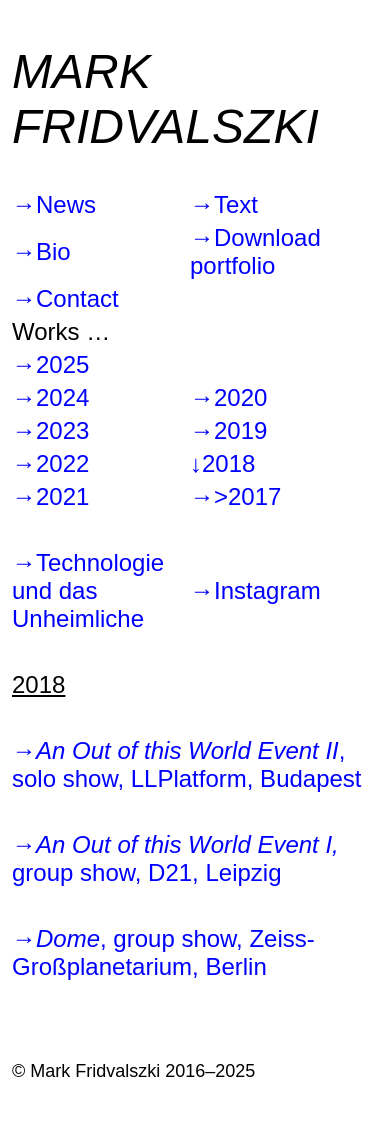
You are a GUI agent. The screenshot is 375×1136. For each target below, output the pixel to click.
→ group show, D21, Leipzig (175, 858)
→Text (224, 204)
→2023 (50, 430)
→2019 (228, 430)
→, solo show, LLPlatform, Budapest (187, 764)
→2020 (228, 397)
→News (54, 204)
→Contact (65, 298)
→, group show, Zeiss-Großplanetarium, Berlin (163, 952)
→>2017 (235, 496)
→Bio (41, 251)
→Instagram (255, 590)
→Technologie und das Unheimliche (88, 590)
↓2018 (222, 463)
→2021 (50, 496)
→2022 (50, 463)
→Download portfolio (255, 251)
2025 (62, 364)
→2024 (50, 397)
